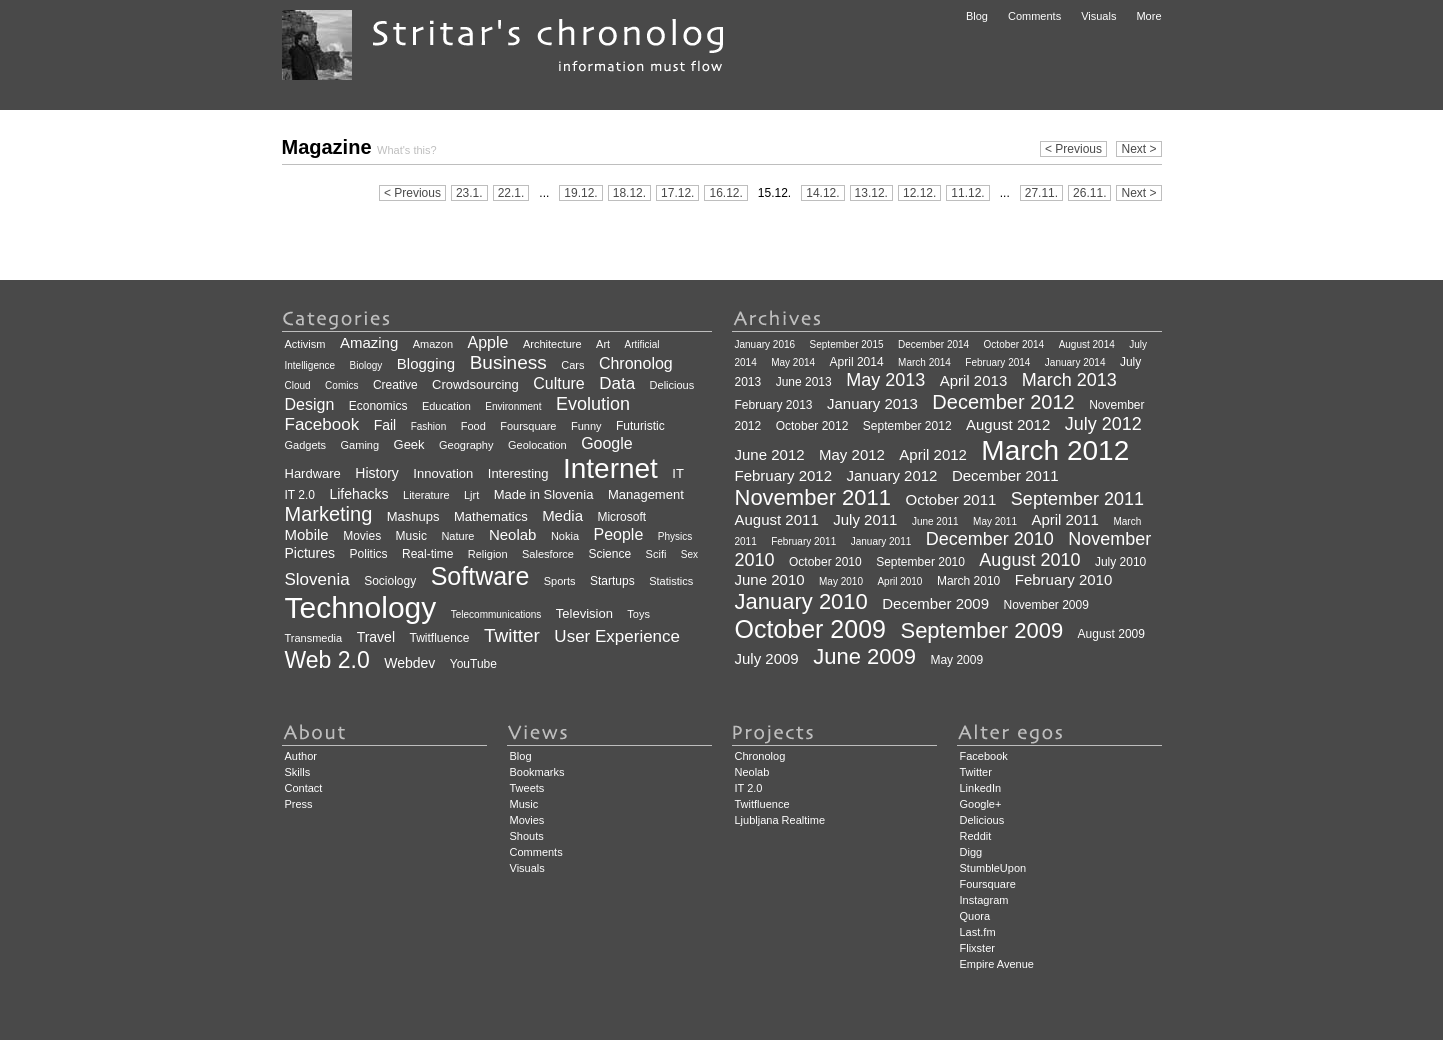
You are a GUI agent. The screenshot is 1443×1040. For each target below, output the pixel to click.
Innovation (443, 473)
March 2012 (1055, 450)
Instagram (984, 900)
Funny (586, 426)
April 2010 (899, 581)
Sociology (390, 581)
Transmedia (314, 638)
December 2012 (1003, 402)
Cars (572, 365)
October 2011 (951, 499)
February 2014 (997, 362)
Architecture (552, 344)
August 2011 (777, 519)
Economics (378, 406)
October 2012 (812, 426)
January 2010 (801, 601)
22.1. (511, 193)
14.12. (822, 193)
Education (446, 406)
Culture (559, 383)
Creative (395, 385)
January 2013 (872, 403)
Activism (305, 344)
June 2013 (804, 382)
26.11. (1089, 193)
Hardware (313, 473)
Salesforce (548, 554)
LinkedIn (981, 788)
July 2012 (1103, 424)
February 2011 (803, 541)
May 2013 (885, 380)
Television (584, 613)
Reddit (976, 836)
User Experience (617, 636)
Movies (362, 536)
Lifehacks (358, 494)
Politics (369, 554)
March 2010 (968, 581)
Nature (457, 536)
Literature (426, 495)
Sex (689, 554)
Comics (341, 385)
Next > (1138, 149)
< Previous (1073, 149)
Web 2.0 (327, 660)
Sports (560, 581)
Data (617, 383)
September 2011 (1077, 499)
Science (609, 554)
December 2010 (990, 539)
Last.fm (978, 932)
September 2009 (981, 630)
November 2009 (1045, 605)
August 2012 (1008, 424)
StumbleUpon (993, 868)
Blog (977, 16)
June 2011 (935, 521)
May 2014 (793, 362)
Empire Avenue (997, 964)
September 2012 (907, 426)
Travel (376, 637)
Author (301, 756)
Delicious (672, 385)
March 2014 (924, 362)
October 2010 (825, 562)
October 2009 (811, 629)
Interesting (518, 473)
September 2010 (920, 562)
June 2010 (770, 579)
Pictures (310, 553)
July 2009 (767, 658)
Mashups (413, 516)
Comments (1034, 16)
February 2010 (1064, 579)
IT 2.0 (300, 495)
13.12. (871, 193)
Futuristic (640, 426)
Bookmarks (537, 772)
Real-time (427, 554)
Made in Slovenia (544, 494)
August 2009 (1111, 634)
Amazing (369, 342)
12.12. (919, 193)
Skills (298, 772)
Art (603, 344)
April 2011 (1065, 519)
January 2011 (881, 541)
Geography (466, 445)
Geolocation (537, 445)
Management (646, 494)
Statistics (671, 581)
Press (299, 804)
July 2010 (1120, 562)
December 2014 (933, 344)
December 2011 (1005, 475)
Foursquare (528, 426)
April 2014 (857, 362)
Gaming (360, 445)
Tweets (527, 788)
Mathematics (491, 516)
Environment (513, 406)
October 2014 (1014, 344)
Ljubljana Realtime (780, 820)
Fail (385, 425)
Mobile (307, 534)
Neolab (513, 534)
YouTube (473, 664)
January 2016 (765, 344)
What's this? (407, 150)
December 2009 (935, 603)
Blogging (426, 363)
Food (473, 426)
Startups (612, 581)
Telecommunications (496, 614)
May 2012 (852, 454)
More (1148, 16)
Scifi (656, 554)
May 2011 (995, 521)
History (377, 473)
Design (310, 404)
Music (411, 536)
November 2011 (813, 497)
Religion (488, 554)
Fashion (429, 426)
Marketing (329, 514)
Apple (488, 342)
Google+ (981, 804)
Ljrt (471, 495)
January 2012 (892, 475)
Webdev (409, 663)
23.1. (469, 193)
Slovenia (317, 579)
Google (607, 443)
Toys (638, 614)
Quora (975, 916)
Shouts (527, 836)
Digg (971, 852)
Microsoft (621, 517)
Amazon (433, 344)
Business (508, 362)
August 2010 (1029, 560)
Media (562, 515)
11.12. (967, 193)
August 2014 (1087, 344)
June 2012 (770, 454)
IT (678, 473)
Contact (304, 788)
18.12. (629, 193)
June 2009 (864, 656)
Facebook (322, 424)
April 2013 (974, 380)
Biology (366, 365)
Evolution (593, 404)
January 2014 (1075, 362)
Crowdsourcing (475, 384)
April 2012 (933, 454)
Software (480, 576)
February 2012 (784, 475)
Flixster (977, 948)
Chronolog (636, 363)
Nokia (565, 536)
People (618, 534)
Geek (409, 444)
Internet (610, 468)
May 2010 (841, 581)
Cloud (298, 385)
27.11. (1041, 193)
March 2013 (1069, 380)
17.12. (677, 193)
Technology (361, 607)
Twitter (512, 635)
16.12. (725, 193)
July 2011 (865, 519)
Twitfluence (439, 638)
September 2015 (847, 344)
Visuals (1098, 16)
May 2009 (956, 660)
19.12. (580, 193)
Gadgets (306, 445)
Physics (675, 536)
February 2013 (774, 405)
